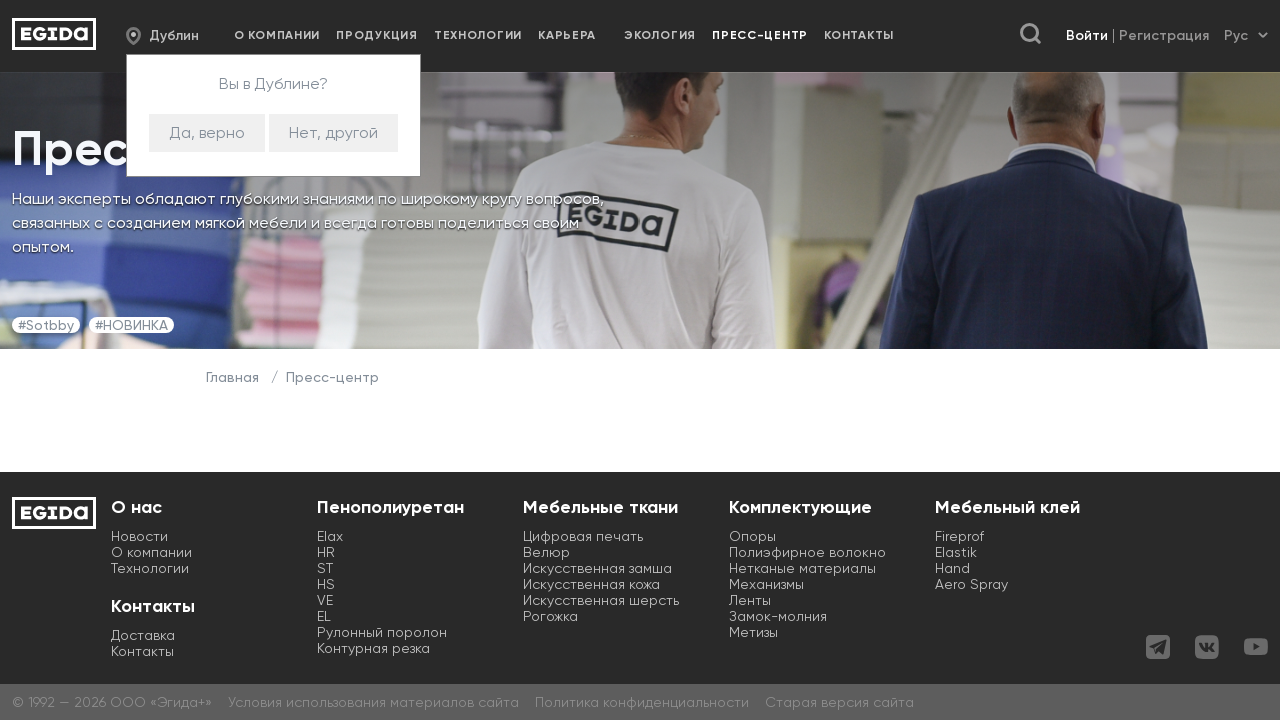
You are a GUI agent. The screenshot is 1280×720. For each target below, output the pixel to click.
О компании (277, 35)
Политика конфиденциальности (642, 702)
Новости (139, 536)
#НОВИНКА (131, 325)
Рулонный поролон (382, 632)
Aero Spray (971, 584)
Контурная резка (373, 648)
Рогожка (550, 616)
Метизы (753, 632)
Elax (330, 536)
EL (324, 616)
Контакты (859, 35)
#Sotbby (46, 325)
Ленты (750, 600)
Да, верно (207, 132)
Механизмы (766, 584)
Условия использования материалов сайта (373, 702)
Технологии (478, 35)
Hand (952, 568)
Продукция (376, 35)
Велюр (546, 552)
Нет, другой (333, 132)
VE (325, 600)
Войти (1087, 35)
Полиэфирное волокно (807, 552)
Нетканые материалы (802, 568)
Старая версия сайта (839, 702)
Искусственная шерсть (601, 600)
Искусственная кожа (591, 584)
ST (325, 568)
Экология (660, 35)
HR (326, 552)
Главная (232, 377)
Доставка (143, 635)
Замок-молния (778, 616)
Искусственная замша (597, 568)
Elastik (956, 552)
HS (326, 584)
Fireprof (959, 536)
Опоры (752, 536)
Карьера (567, 35)
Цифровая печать (583, 536)
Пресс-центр (332, 377)
